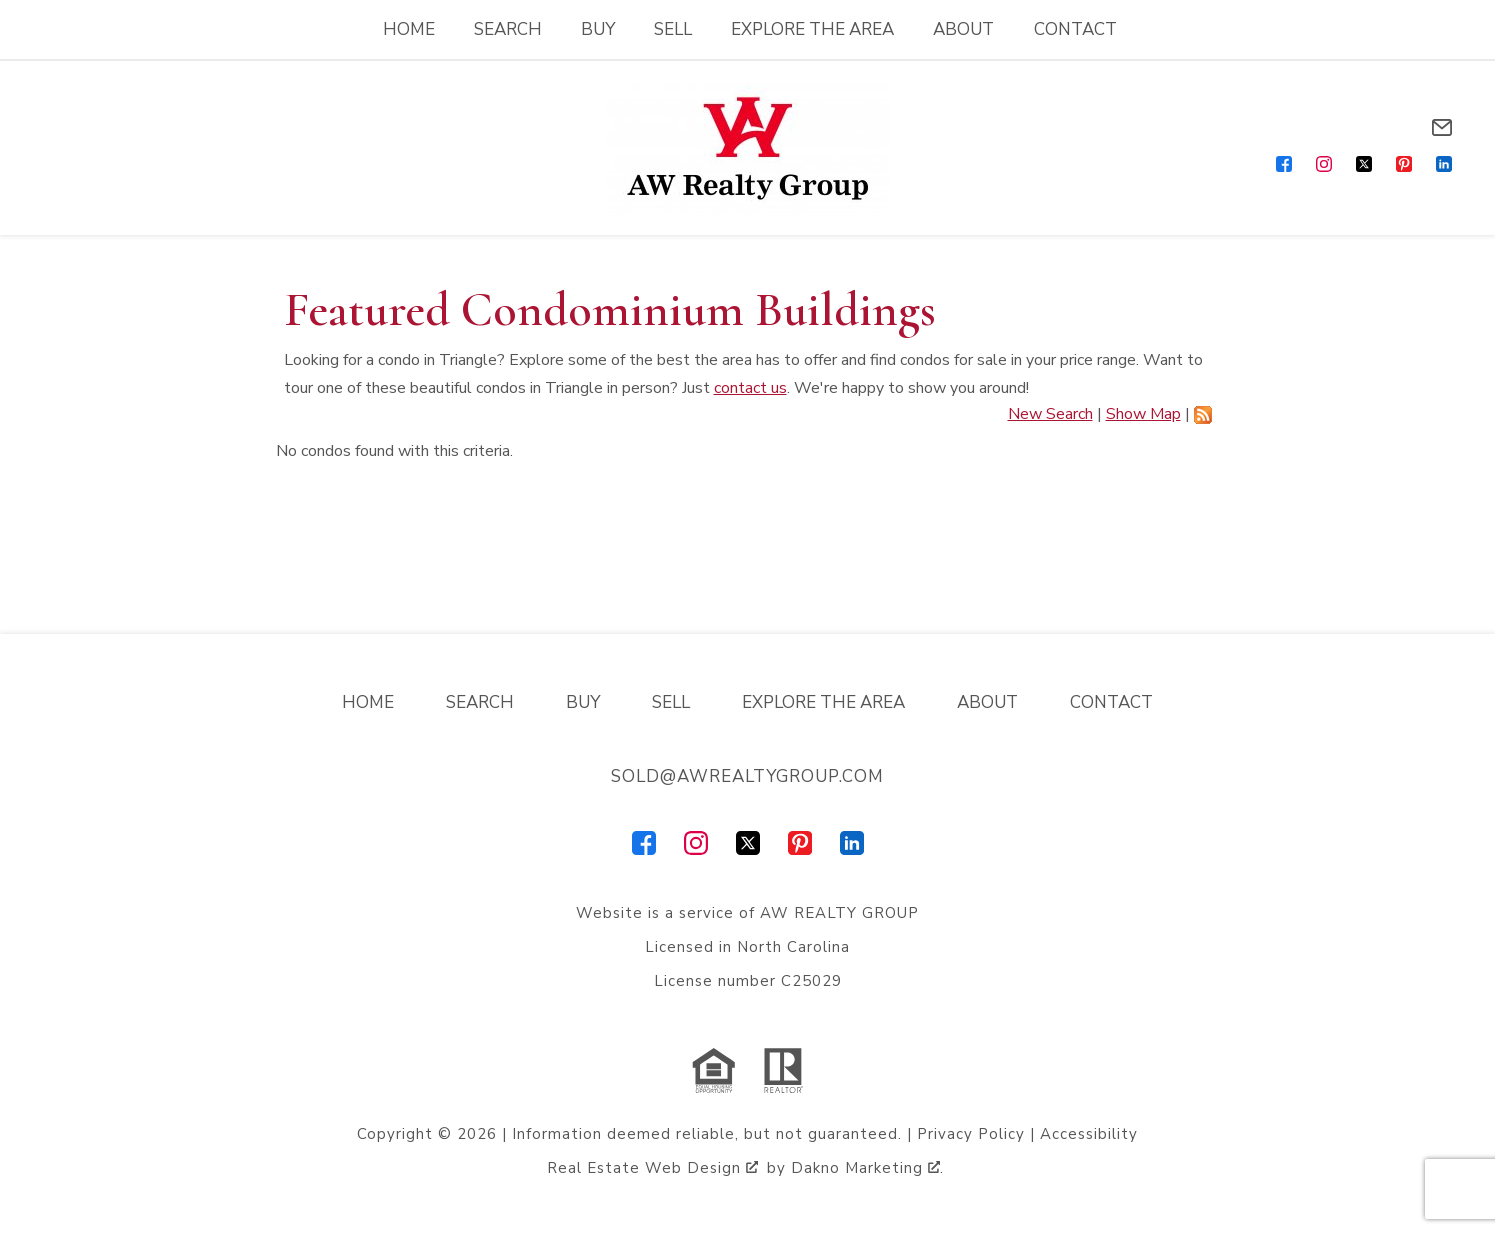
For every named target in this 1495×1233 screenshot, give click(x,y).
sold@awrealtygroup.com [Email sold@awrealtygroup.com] (747, 776)
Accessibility (1089, 1134)
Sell (673, 29)
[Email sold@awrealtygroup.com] (1442, 127)
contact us (750, 388)
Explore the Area (812, 29)
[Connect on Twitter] (1364, 164)
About (963, 29)
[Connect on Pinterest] (1404, 164)
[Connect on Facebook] (1284, 164)
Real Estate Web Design (652, 1168)
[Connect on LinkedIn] (1444, 164)
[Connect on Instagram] (1324, 164)
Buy (598, 29)
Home (409, 29)
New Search (1050, 414)
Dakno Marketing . (867, 1168)
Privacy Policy (971, 1134)
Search (508, 29)
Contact (1075, 29)
